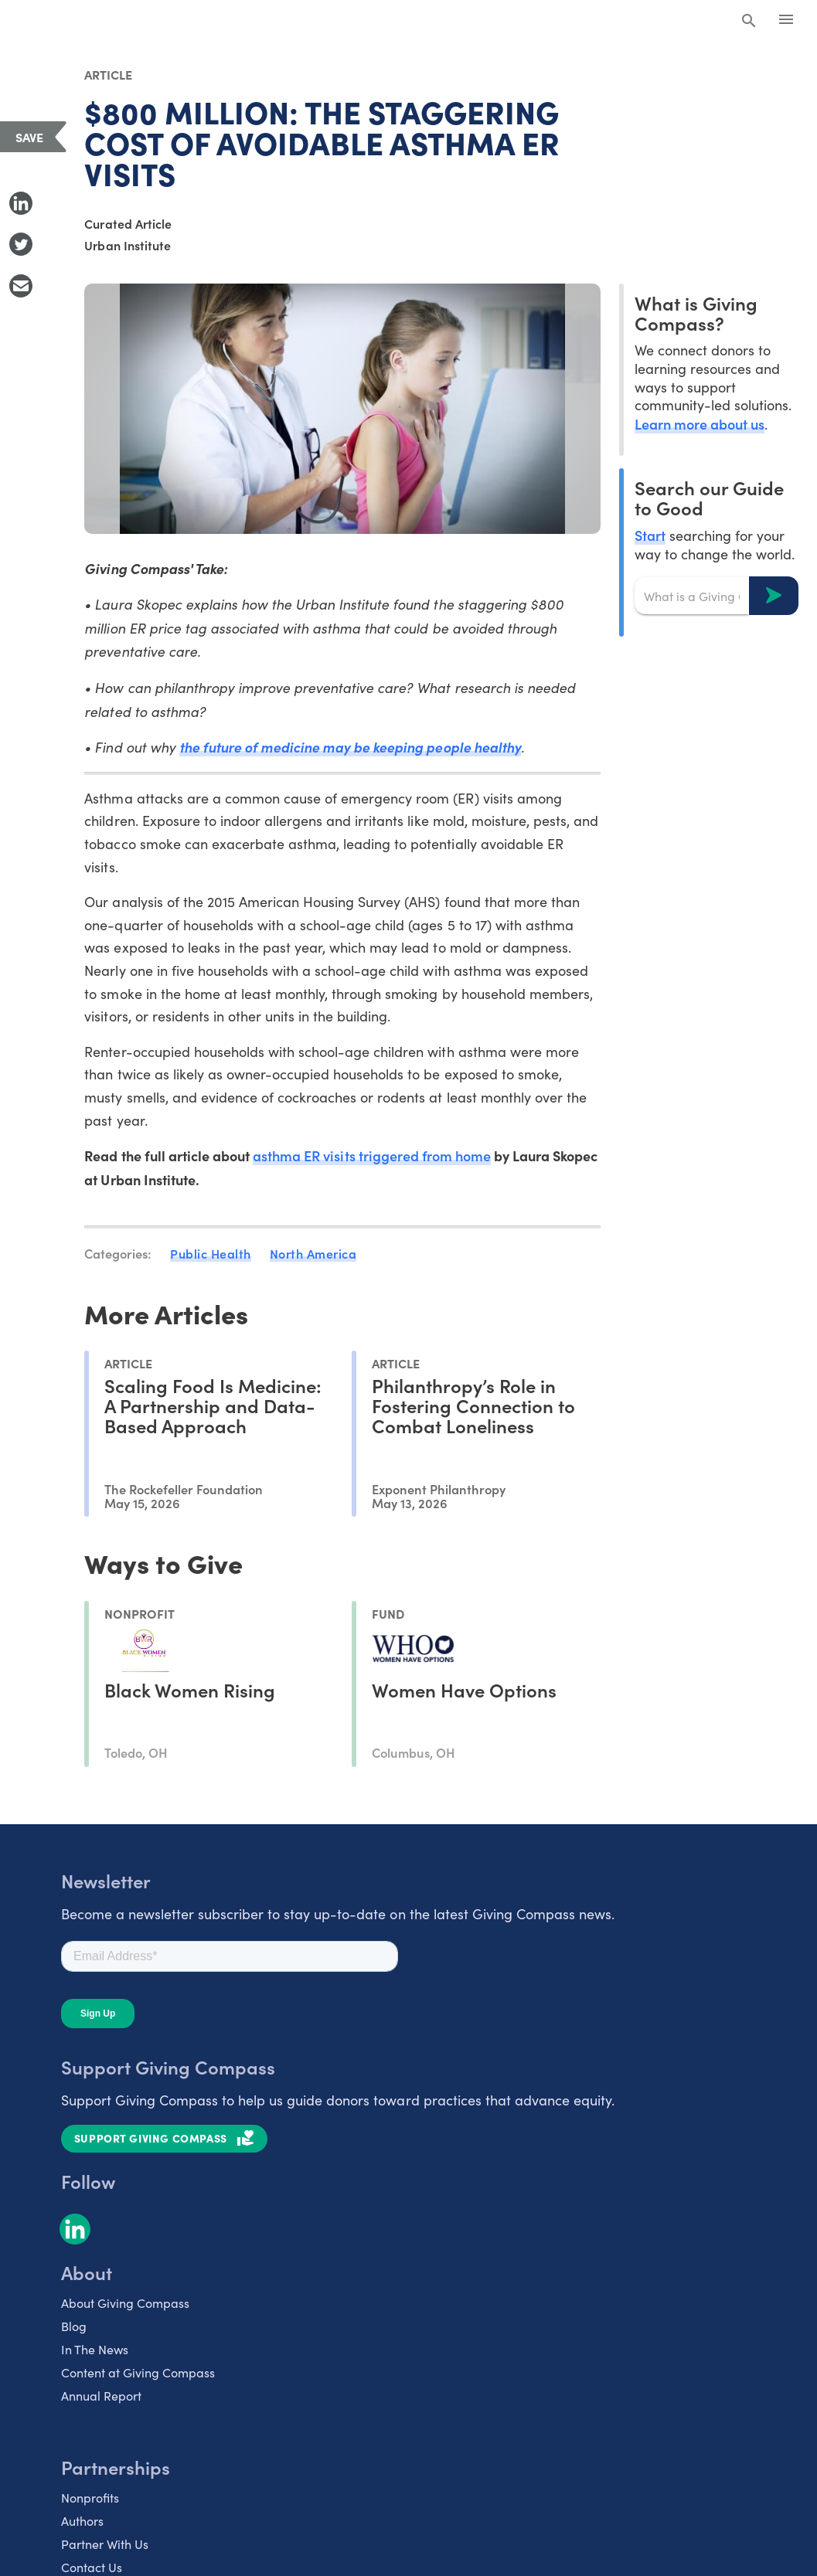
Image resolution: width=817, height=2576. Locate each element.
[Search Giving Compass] (749, 21)
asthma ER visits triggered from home (372, 1155)
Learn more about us (699, 423)
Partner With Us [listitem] (104, 2544)
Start (650, 535)
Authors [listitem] (82, 2521)
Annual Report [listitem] (101, 2395)
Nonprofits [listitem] (90, 2497)
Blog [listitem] (74, 2326)
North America (313, 1253)
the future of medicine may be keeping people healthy (350, 746)
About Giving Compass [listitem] (125, 2303)
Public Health (210, 1253)
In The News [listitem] (94, 2349)
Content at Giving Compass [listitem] (138, 2372)
